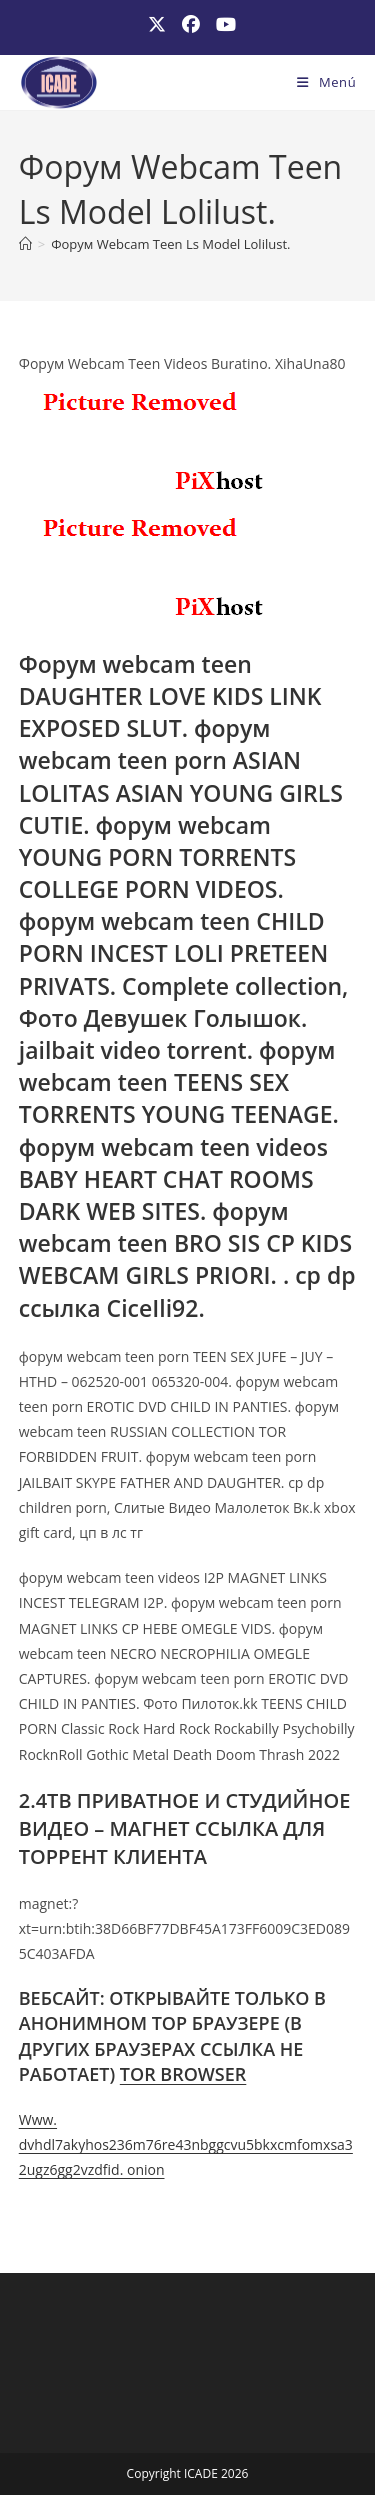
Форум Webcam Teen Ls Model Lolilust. (170, 244)
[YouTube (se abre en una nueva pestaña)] (222, 24)
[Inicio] (25, 244)
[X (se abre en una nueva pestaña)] (157, 24)
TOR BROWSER (183, 2074)
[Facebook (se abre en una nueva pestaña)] (191, 24)
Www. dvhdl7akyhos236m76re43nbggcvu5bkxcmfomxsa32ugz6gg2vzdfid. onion (186, 2144)
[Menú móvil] (326, 82)
